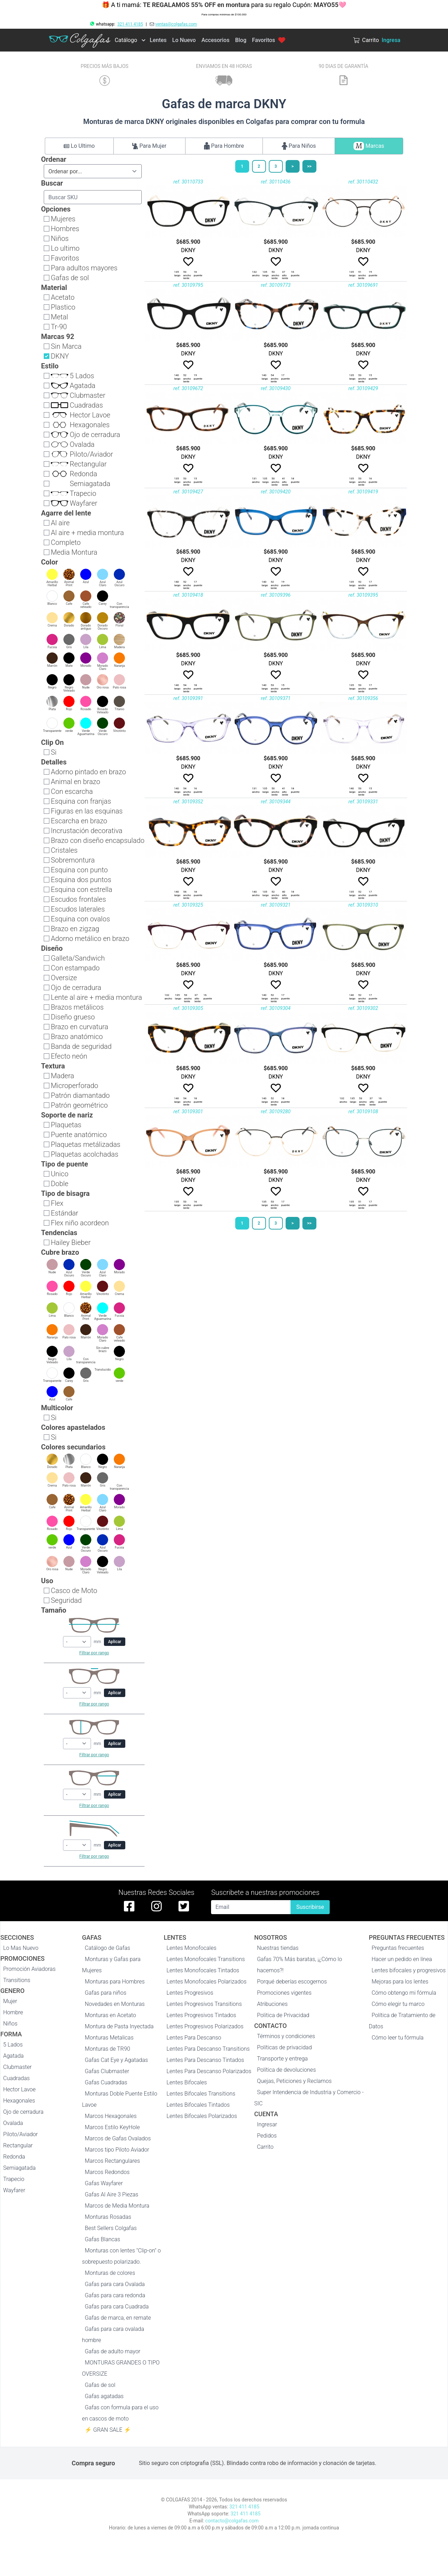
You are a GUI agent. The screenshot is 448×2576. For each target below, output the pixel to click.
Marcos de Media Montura (117, 2205)
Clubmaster (17, 2067)
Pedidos (266, 2135)
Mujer (10, 2001)
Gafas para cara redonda (115, 2295)
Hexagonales (19, 2100)
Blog (240, 40)
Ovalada (13, 2123)
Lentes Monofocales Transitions (206, 1959)
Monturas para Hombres (115, 1981)
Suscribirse (310, 1907)
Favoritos (269, 40)
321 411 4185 (130, 24)
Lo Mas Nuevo (20, 1948)
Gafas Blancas (102, 2239)
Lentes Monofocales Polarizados (207, 1981)
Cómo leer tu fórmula (398, 2037)
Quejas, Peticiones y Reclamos (294, 2081)
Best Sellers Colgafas (110, 2228)
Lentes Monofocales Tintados (203, 1970)
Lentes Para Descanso (194, 2037)
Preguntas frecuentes (398, 1948)
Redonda (14, 2156)
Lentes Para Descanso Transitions (208, 2048)
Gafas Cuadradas (106, 2082)
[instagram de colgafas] (156, 1906)
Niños (10, 2023)
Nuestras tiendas (278, 1948)
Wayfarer (14, 2190)
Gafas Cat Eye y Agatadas (116, 2060)
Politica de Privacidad (283, 2015)
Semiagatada (19, 2168)
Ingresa (391, 40)
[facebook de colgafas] (129, 1906)
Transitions (16, 1980)
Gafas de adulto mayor (112, 2351)
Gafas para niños (105, 1992)
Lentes (158, 40)
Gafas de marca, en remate (118, 2317)
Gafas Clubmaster (107, 2071)
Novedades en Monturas (115, 2004)
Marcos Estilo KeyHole (112, 2127)
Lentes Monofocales (192, 1948)
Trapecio (13, 2179)
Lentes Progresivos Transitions (204, 2004)
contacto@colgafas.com (232, 2520)
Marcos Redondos (107, 2172)
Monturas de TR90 (107, 2048)
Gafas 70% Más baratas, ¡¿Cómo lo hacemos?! (299, 1965)
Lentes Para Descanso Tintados (205, 2060)
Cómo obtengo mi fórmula (404, 1992)
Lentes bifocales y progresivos (409, 1970)
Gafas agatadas (104, 2396)
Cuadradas (16, 2078)
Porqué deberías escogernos (292, 1981)
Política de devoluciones (286, 2069)
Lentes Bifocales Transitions (201, 2093)
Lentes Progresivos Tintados (201, 2015)
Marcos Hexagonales (110, 2116)
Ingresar (267, 2124)
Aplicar (114, 1641)
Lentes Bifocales (187, 2082)
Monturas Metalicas (109, 2037)
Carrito (265, 2147)
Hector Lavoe (19, 2089)
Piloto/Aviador (20, 2134)
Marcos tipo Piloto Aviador (117, 2149)
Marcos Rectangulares (112, 2161)
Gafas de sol (100, 2385)
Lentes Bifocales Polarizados (202, 2116)
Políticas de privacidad (284, 2047)
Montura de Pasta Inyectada (119, 2026)
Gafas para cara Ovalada (115, 2284)
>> (309, 166)
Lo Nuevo (184, 40)
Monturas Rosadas (108, 2217)
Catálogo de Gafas (107, 1948)
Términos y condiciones (286, 2036)
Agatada (13, 2055)
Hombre (13, 2012)
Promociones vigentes (284, 1992)
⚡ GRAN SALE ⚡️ (108, 2429)
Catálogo (126, 40)
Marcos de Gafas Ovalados (117, 2138)
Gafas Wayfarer (103, 2183)
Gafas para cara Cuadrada (116, 2306)
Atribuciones (272, 2004)
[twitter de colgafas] (183, 1906)
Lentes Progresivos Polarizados (205, 2026)
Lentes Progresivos (190, 1992)
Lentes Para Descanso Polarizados (209, 2071)
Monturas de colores (110, 2273)
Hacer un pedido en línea (402, 1959)
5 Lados (13, 2044)
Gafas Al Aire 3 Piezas (111, 2194)
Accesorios (215, 40)
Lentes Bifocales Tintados (198, 2104)
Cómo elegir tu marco (398, 2004)
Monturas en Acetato (110, 2015)
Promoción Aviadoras (29, 1969)
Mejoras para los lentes (400, 1981)
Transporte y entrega (282, 2058)
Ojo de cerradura (23, 2111)
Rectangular (18, 2145)
